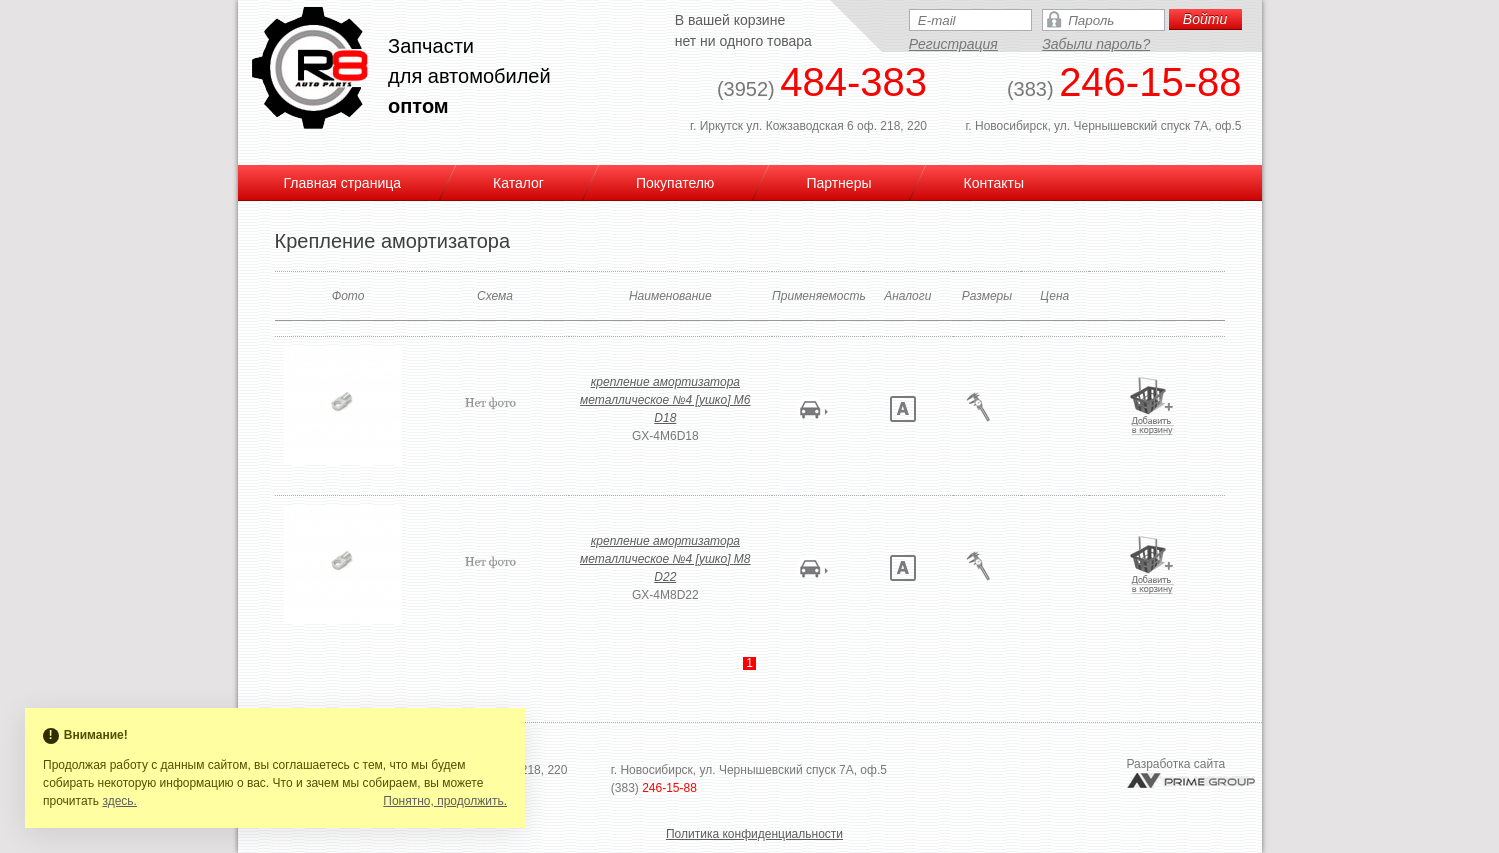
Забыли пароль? (1096, 44)
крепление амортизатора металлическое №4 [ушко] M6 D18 (665, 400)
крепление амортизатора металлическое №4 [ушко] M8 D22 (665, 559)
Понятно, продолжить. (445, 801)
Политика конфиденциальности (754, 834)
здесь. (119, 801)
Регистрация (953, 44)
